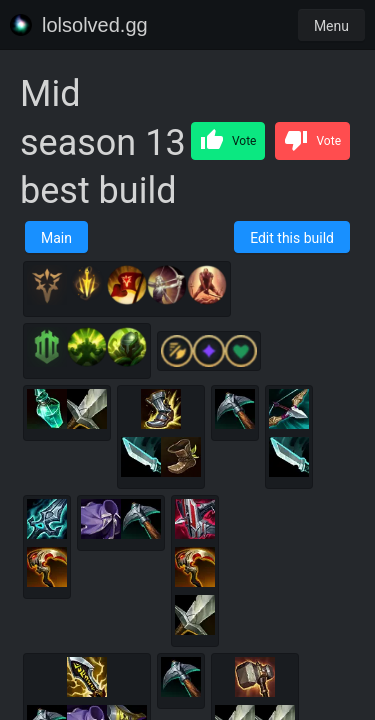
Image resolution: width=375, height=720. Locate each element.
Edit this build (292, 238)
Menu (331, 26)
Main (56, 238)
